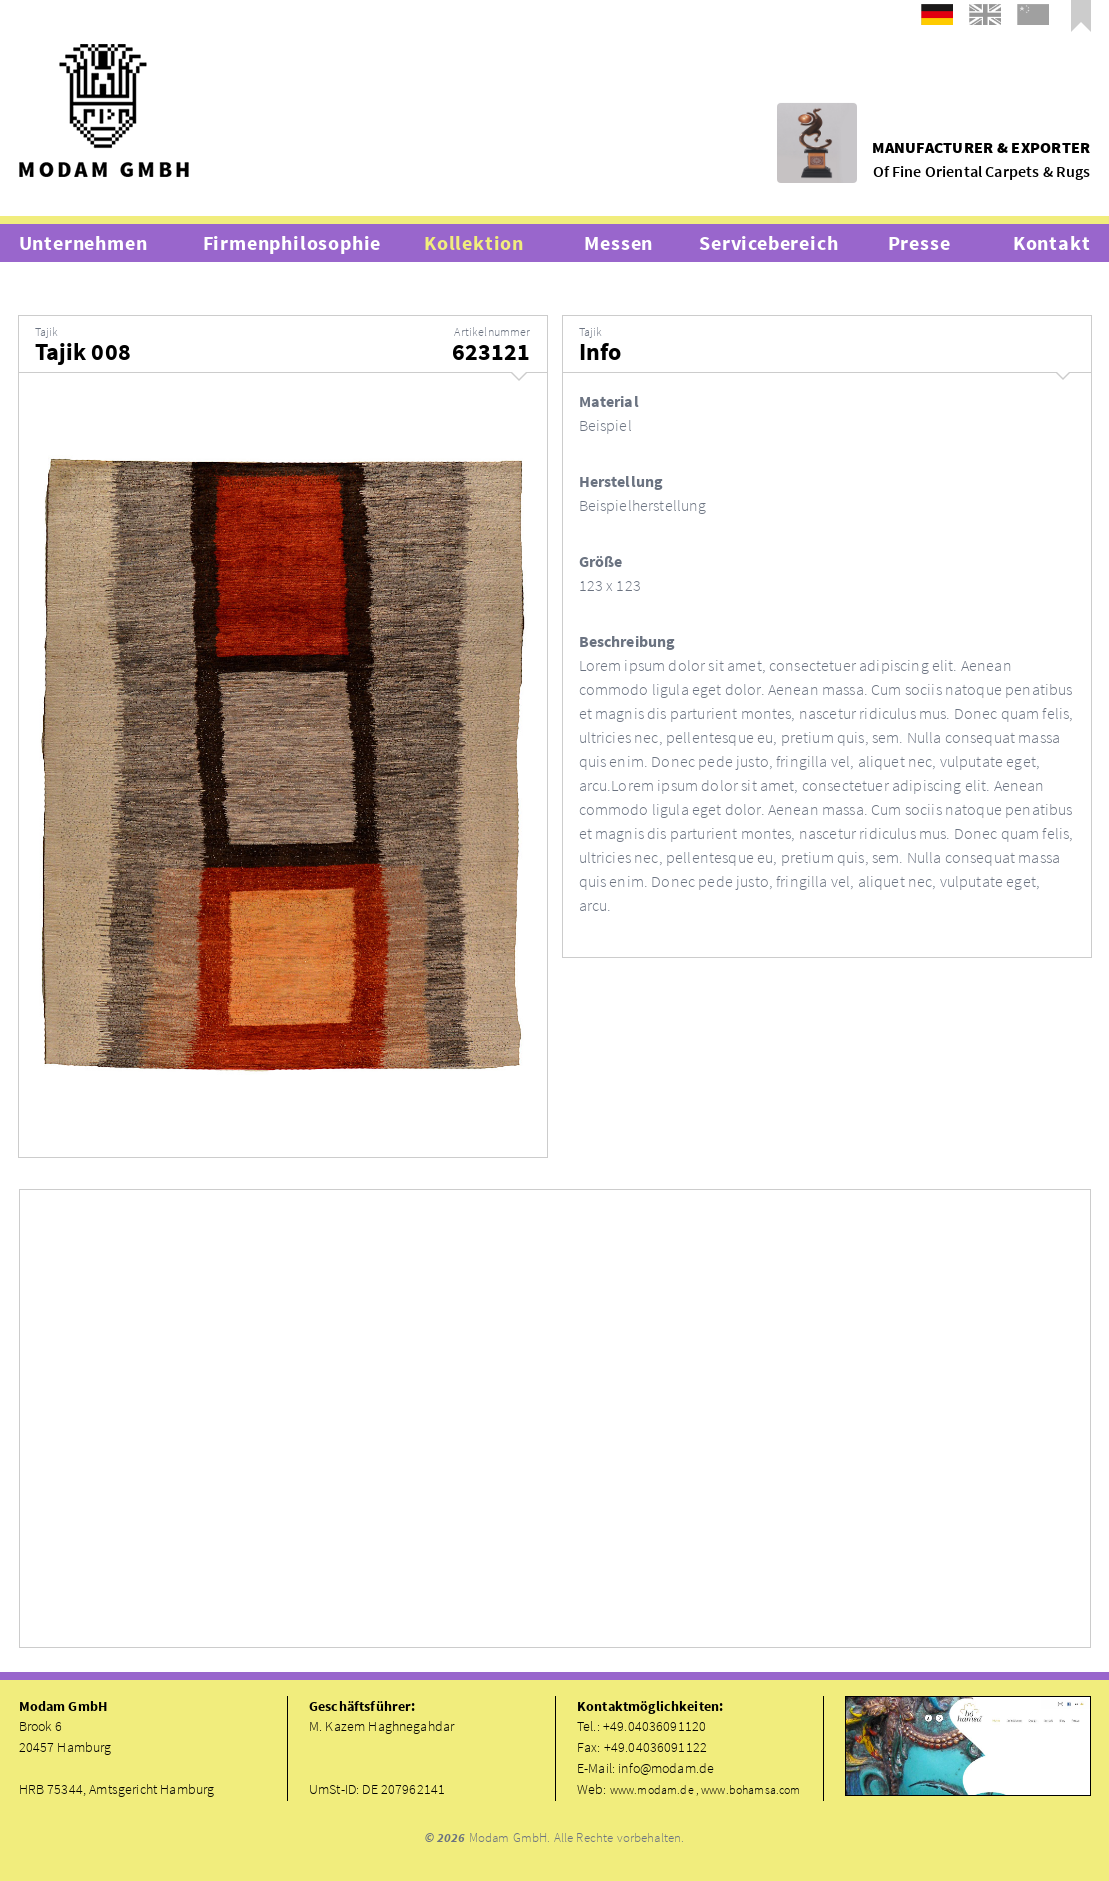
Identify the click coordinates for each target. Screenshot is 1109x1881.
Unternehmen (83, 242)
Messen (618, 242)
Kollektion (474, 242)
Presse (919, 242)
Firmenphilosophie (292, 242)
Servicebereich (768, 242)
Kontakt (1052, 242)
